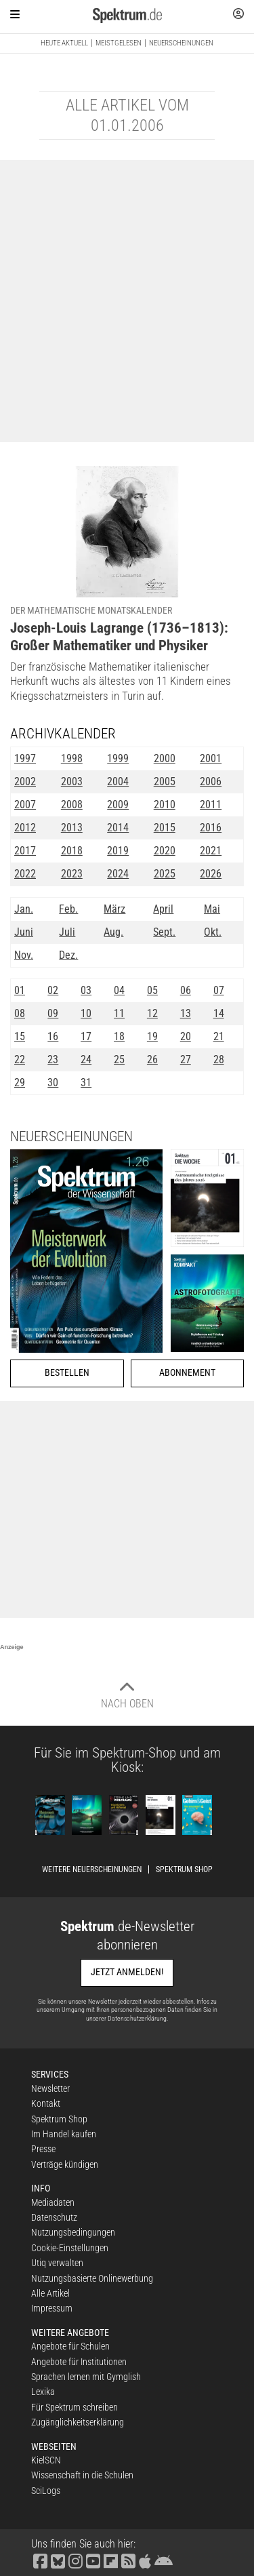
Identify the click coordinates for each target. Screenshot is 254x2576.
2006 (210, 781)
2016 (210, 827)
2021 (210, 850)
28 (218, 1059)
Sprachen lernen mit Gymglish (86, 2376)
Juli (67, 932)
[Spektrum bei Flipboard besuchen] (110, 2560)
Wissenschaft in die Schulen (82, 2475)
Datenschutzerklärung (137, 2018)
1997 (25, 758)
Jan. (23, 909)
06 (185, 990)
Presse (43, 2148)
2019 (118, 850)
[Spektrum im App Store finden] (144, 2560)
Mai (212, 909)
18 (119, 1036)
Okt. (212, 932)
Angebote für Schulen (70, 2346)
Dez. (68, 955)
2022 (25, 873)
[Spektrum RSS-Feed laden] (128, 2560)
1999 (118, 758)
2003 (72, 781)
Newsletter (50, 2088)
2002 (25, 781)
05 (152, 990)
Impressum (51, 2308)
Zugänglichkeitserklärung (77, 2422)
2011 (210, 804)
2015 (164, 827)
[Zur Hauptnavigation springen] (15, 14)
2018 (72, 850)
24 (86, 1059)
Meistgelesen (119, 43)
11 (119, 1013)
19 (152, 1036)
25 (119, 1059)
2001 (210, 758)
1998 (72, 758)
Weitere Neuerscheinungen (92, 1869)
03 (86, 990)
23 (52, 1059)
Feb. (68, 909)
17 (86, 1036)
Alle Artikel (50, 2293)
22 (19, 1059)
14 (218, 1013)
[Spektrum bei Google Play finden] (163, 2560)
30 (52, 1082)
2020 (164, 850)
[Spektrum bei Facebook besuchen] (40, 2560)
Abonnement (187, 1373)
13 (185, 1013)
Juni (23, 932)
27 (185, 1059)
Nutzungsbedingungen (73, 2232)
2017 (25, 850)
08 (19, 1013)
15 (19, 1036)
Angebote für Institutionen (79, 2361)
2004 (118, 781)
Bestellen (67, 1373)
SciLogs (45, 2490)
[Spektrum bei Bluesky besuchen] (57, 2560)
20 (185, 1036)
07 (218, 990)
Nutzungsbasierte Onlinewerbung (92, 2278)
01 (19, 990)
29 (19, 1082)
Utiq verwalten (57, 2262)
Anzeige (12, 1647)
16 (52, 1036)
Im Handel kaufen (63, 2133)
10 (86, 1013)
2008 (72, 804)
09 (52, 1013)
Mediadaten (53, 2202)
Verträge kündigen (64, 2164)
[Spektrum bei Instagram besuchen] (75, 2560)
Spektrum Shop (184, 1869)
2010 (164, 804)
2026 (210, 873)
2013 (72, 827)
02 (52, 990)
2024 (118, 873)
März (114, 909)
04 (119, 990)
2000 (164, 758)
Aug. (113, 932)
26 (152, 1059)
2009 (118, 804)
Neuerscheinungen (181, 43)
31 (86, 1082)
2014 (118, 827)
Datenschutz (54, 2217)
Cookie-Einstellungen (69, 2247)
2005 (164, 781)
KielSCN (46, 2460)
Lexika (43, 2391)
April (163, 909)
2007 (25, 804)
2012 (25, 827)
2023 (72, 873)
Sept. (164, 932)
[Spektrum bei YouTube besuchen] (93, 2560)
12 (152, 1013)
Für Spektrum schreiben (74, 2407)
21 (218, 1036)
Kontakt (45, 2103)
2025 (164, 873)
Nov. (23, 955)
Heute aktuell (64, 43)
